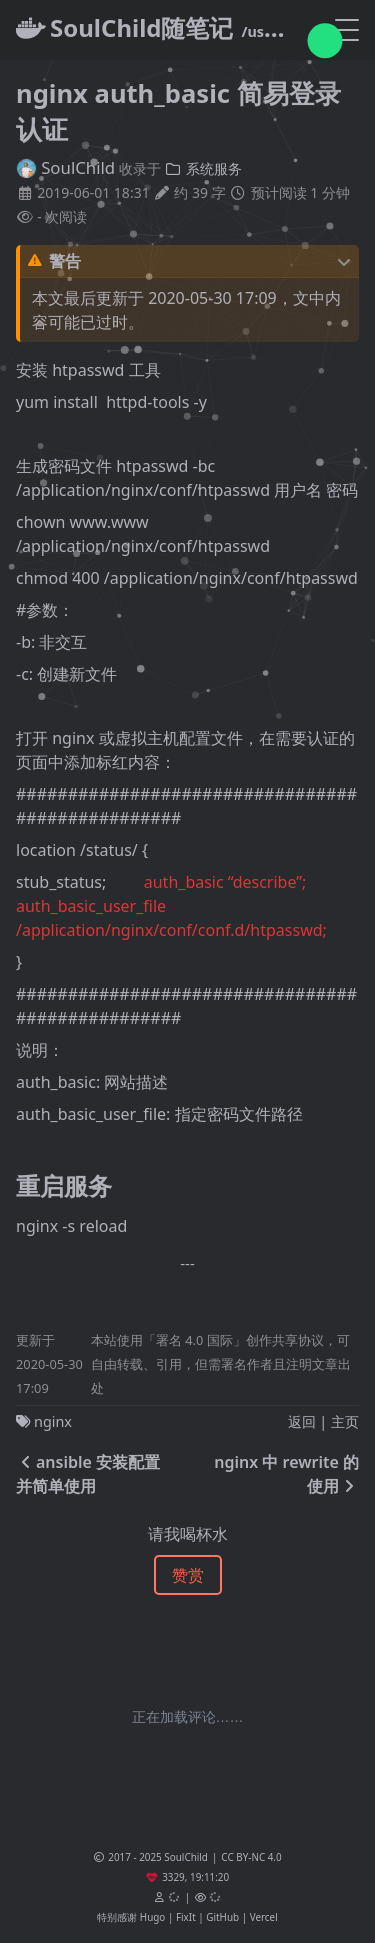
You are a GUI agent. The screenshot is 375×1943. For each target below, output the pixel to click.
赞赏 (188, 1575)
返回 (302, 1421)
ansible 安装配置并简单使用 (88, 1474)
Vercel (264, 1917)
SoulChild (65, 167)
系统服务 (202, 168)
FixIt (186, 1917)
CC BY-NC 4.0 (251, 1857)
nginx (53, 1421)
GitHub (222, 1917)
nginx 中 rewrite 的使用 (286, 1474)
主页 (345, 1421)
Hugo (152, 1917)
